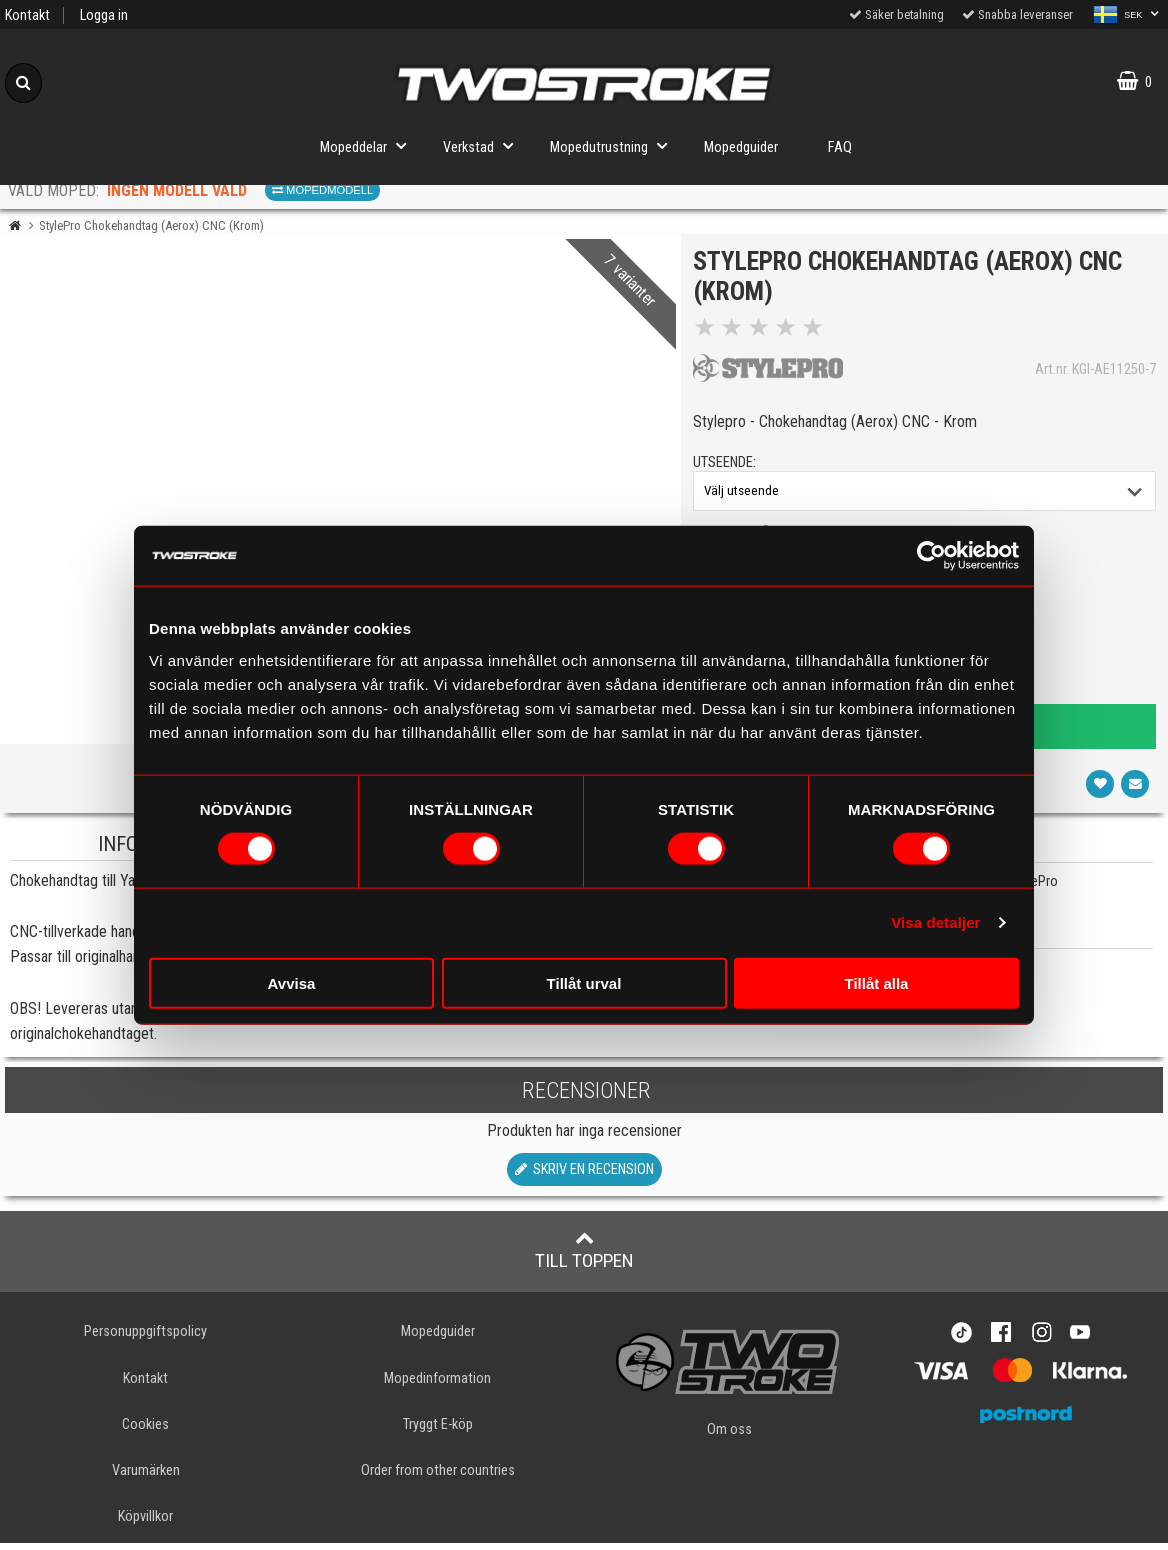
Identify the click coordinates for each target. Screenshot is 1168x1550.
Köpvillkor (145, 1523)
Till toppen (584, 1257)
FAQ (840, 147)
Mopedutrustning (614, 145)
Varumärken (146, 1477)
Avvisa (292, 982)
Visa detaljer (935, 922)
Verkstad (484, 145)
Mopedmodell (322, 190)
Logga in (104, 15)
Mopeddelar (369, 145)
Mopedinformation (437, 1384)
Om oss (729, 1435)
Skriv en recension (584, 1176)
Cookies (145, 1431)
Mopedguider (741, 147)
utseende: (727, 466)
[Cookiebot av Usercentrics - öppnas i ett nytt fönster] (931, 556)
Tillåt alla (877, 982)
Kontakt (27, 15)
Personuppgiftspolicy (145, 1338)
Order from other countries (438, 1477)
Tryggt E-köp (438, 1431)
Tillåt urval (584, 982)
